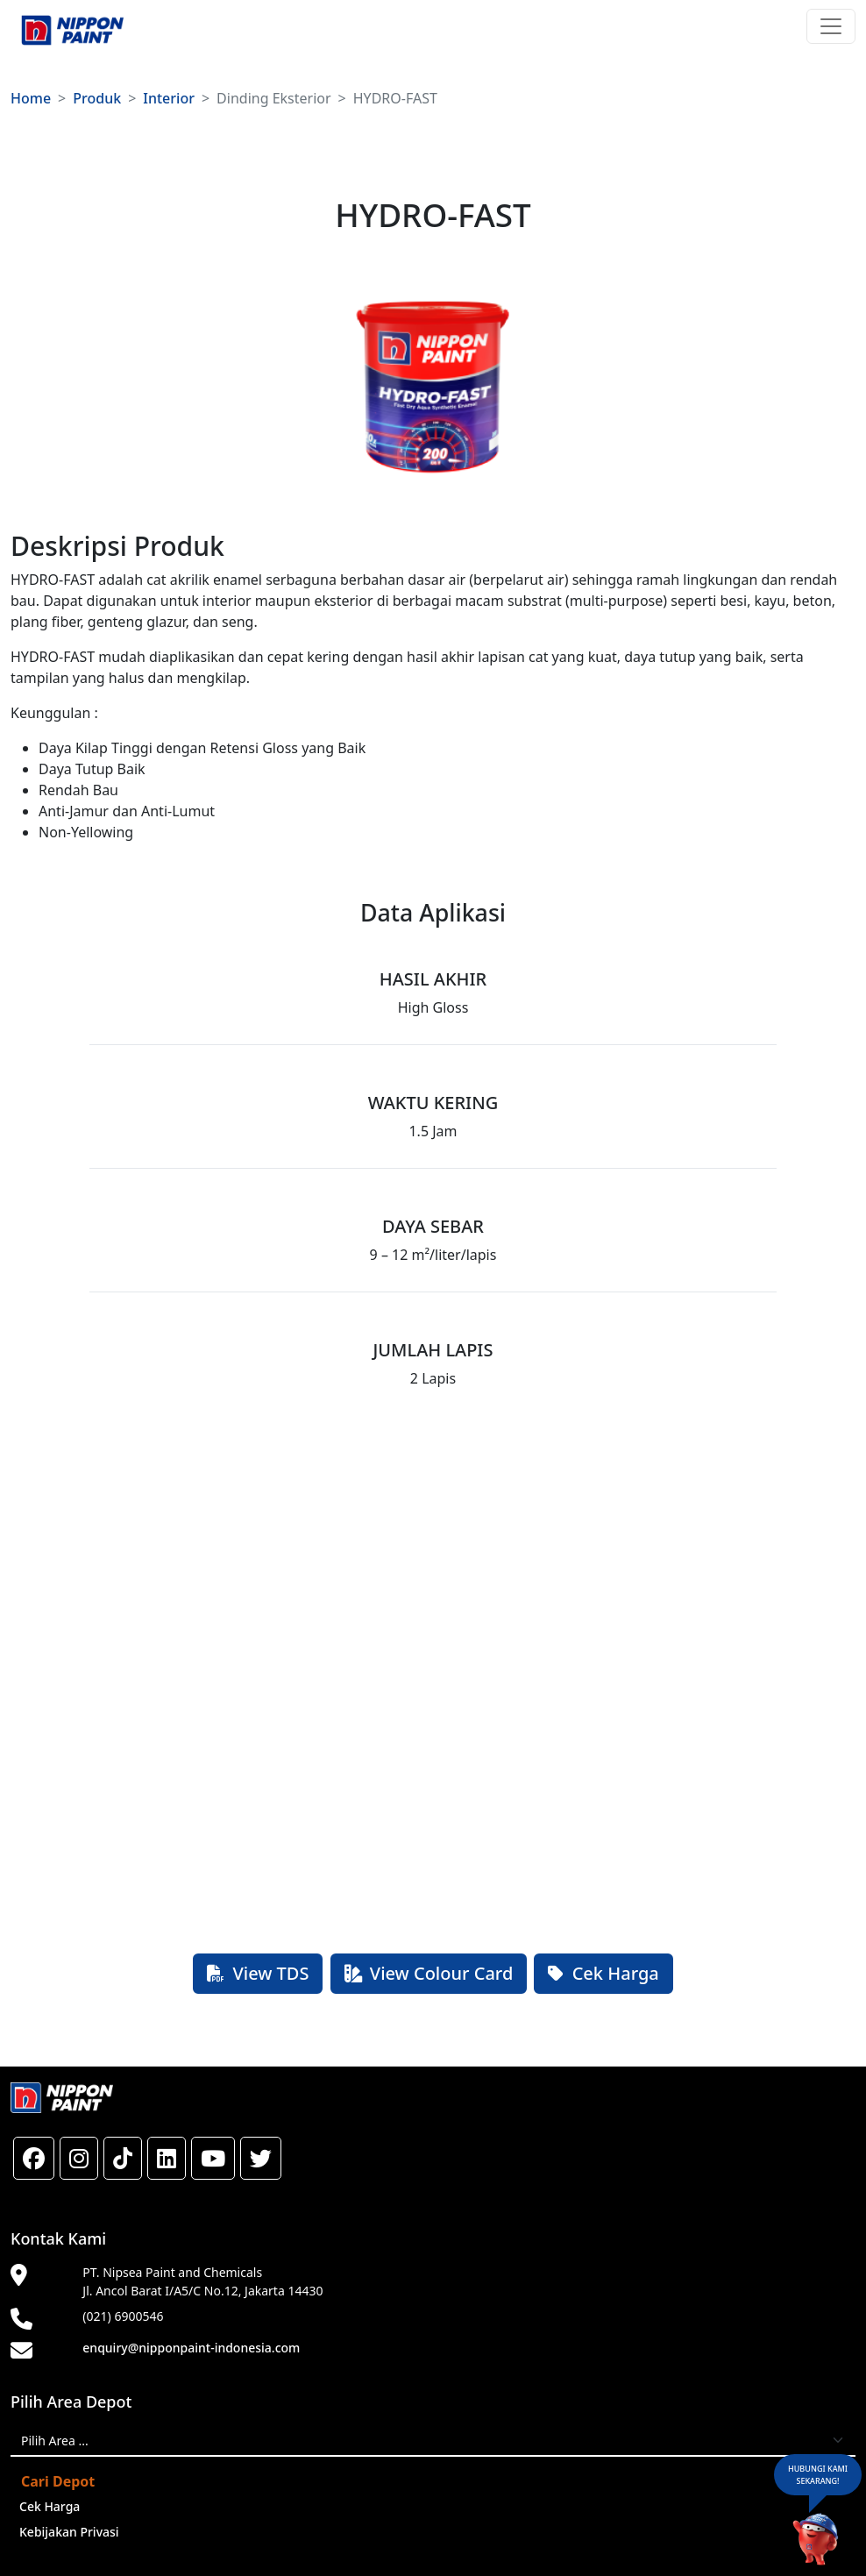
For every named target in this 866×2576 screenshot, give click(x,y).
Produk (97, 98)
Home (31, 98)
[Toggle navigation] (830, 26)
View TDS (258, 1973)
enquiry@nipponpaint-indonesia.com (191, 2347)
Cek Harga (603, 1973)
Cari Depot (58, 2481)
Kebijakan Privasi (69, 2531)
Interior (169, 98)
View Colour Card (429, 1973)
